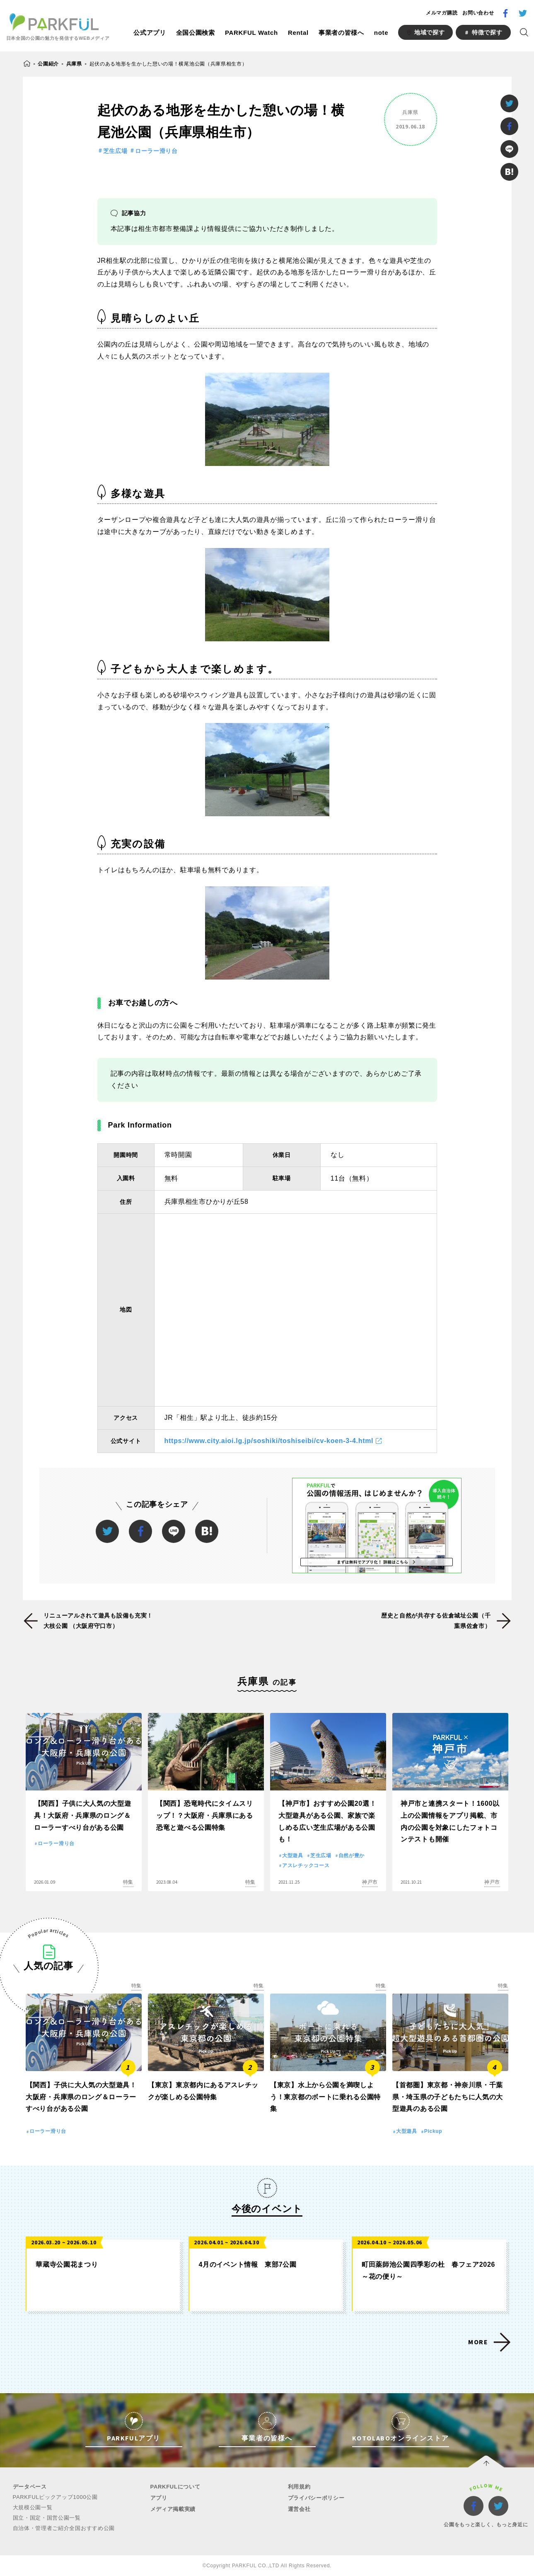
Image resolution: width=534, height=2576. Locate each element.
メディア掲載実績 (173, 2509)
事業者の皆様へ (341, 32)
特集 (128, 1882)
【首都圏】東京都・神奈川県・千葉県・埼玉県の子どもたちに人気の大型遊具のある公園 (447, 2097)
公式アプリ (149, 32)
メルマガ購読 (441, 13)
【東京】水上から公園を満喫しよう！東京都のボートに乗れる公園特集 (325, 2097)
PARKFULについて (175, 2486)
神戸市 (370, 1882)
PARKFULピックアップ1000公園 (55, 2497)
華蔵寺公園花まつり (67, 2264)
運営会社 (299, 2509)
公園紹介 (48, 64)
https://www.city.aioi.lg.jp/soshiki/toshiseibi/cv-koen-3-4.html (269, 1440)
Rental (298, 32)
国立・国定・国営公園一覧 (47, 2517)
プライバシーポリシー (316, 2498)
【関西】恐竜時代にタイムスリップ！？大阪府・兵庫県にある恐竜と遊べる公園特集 (204, 1815)
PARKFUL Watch (251, 32)
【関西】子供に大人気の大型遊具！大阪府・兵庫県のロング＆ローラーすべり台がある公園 (82, 1815)
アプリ (158, 2498)
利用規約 (299, 2486)
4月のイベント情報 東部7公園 (247, 2264)
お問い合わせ (478, 13)
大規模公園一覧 (33, 2507)
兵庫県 (74, 64)
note (381, 32)
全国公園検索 (195, 32)
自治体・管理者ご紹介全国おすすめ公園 (64, 2528)
